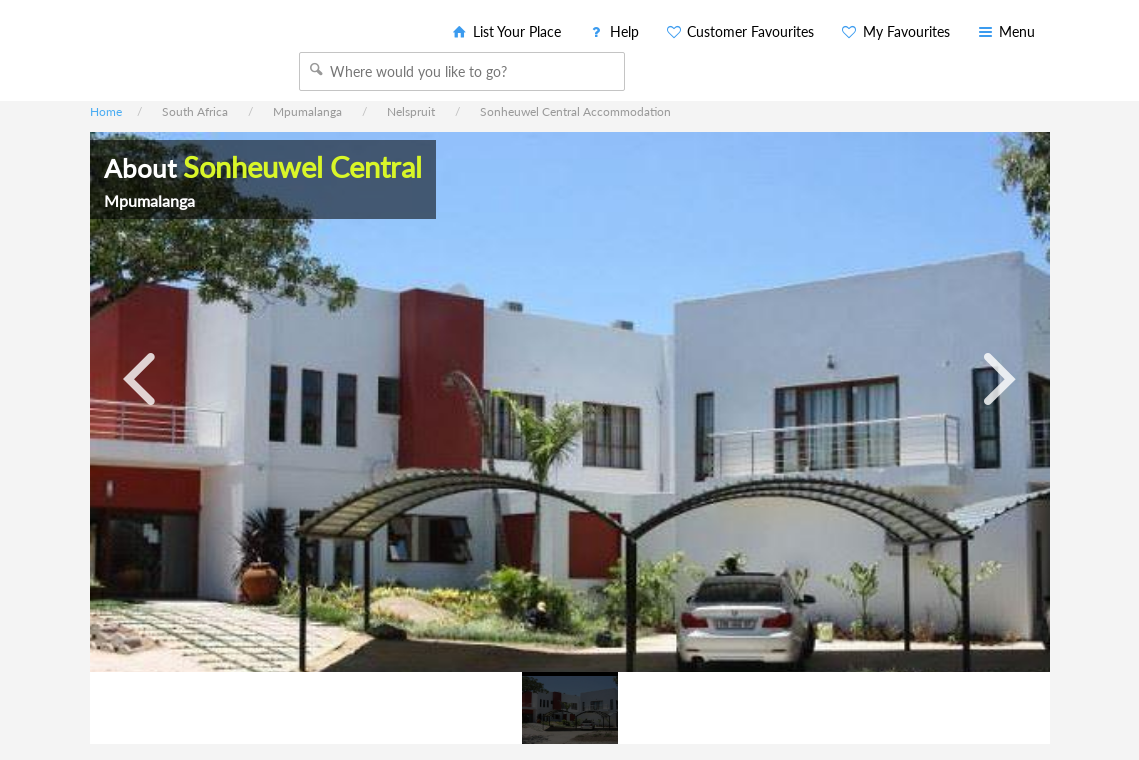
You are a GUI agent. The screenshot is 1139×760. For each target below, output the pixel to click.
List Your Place (506, 31)
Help (612, 31)
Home (106, 111)
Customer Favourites (739, 31)
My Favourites (894, 31)
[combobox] (462, 71)
